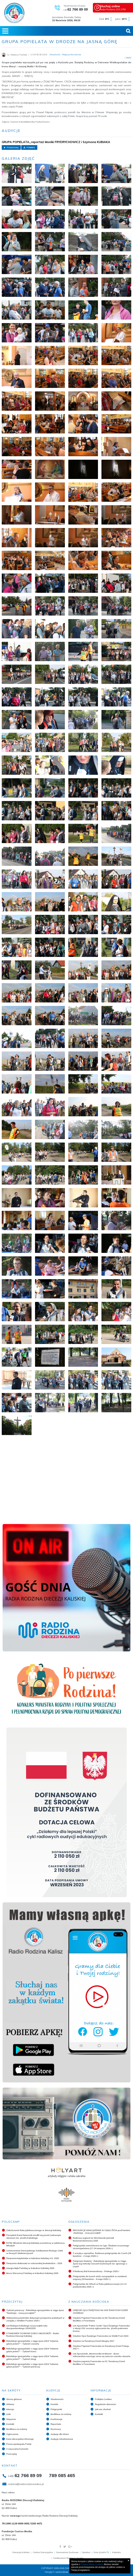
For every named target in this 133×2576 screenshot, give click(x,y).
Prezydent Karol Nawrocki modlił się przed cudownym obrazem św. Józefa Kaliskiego (33, 2236)
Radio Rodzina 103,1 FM (116, 7)
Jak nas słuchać (103, 2409)
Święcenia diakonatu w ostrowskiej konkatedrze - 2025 (34, 2263)
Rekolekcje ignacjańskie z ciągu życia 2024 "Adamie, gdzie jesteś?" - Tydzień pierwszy (32, 2365)
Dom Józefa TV (101, 2552)
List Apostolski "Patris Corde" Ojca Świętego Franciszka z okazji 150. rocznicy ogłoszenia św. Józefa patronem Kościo (101, 2328)
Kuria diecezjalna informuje (20, 2439)
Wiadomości (57, 2399)
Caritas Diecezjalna (43, 2552)
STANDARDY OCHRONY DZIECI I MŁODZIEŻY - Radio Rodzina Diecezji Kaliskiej (32, 2334)
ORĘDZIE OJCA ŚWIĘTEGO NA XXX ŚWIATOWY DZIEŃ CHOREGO (100, 2311)
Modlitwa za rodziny (16, 2429)
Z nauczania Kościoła (17, 2449)
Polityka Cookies (103, 2399)
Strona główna (14, 2399)
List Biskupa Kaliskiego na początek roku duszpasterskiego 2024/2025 (26, 2327)
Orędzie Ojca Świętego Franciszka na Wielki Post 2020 (100, 2336)
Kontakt (10, 2424)
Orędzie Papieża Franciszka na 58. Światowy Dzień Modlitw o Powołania (99, 2319)
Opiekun (86, 2552)
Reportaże (56, 2424)
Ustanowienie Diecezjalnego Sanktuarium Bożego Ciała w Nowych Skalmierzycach (34, 2252)
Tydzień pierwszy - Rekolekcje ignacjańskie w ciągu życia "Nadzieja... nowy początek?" (35, 2311)
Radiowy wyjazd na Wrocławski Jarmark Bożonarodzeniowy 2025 (93, 2239)
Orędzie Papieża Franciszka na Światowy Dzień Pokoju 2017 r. (101, 2347)
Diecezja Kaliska (20, 2552)
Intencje (10, 2409)
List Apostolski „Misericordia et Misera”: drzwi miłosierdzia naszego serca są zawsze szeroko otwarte (101, 2355)
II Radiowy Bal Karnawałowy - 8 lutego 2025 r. (96, 2271)
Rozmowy (56, 2429)
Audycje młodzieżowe (62, 2439)
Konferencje (56, 2419)
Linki (8, 2414)
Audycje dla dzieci (60, 2434)
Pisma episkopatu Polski (18, 2444)
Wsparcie (11, 2419)
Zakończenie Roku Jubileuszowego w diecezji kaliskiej (33, 2230)
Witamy (10, 2404)
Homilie (54, 2404)
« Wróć (128, 58)
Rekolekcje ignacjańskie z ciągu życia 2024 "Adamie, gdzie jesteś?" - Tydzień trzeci (32, 2350)
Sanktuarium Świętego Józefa (68, 2558)
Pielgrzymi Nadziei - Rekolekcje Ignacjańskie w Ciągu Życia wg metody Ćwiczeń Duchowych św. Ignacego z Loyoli (100, 2264)
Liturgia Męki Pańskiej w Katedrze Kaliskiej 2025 (30, 2268)
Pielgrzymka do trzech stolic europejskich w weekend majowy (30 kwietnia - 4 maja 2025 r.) (100, 2277)
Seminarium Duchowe (67, 2552)
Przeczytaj (11, 2454)
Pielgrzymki (56, 2409)
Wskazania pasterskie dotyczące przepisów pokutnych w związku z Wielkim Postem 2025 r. (35, 2319)
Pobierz (29, 147)
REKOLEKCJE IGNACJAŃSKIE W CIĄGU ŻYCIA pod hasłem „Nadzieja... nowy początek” (101, 2231)
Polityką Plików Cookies (92, 2564)
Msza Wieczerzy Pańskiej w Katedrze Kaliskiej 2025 (32, 2273)
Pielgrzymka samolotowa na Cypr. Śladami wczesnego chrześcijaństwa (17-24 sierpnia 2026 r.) (101, 2247)
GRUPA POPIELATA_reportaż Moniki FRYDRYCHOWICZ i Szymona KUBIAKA (56, 141)
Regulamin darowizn (105, 2404)
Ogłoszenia (12, 2434)
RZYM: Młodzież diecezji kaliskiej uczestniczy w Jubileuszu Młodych (35, 2244)
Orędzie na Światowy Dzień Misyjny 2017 (93, 2341)
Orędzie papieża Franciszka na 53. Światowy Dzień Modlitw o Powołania (99, 2362)
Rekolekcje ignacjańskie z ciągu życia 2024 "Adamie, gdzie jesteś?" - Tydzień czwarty (32, 2342)
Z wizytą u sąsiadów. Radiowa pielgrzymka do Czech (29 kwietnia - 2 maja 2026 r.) (102, 2254)
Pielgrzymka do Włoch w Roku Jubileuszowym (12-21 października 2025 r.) (100, 2285)
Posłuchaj (11, 147)
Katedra (116, 2552)
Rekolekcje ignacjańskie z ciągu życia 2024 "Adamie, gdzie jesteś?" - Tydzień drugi (32, 2357)
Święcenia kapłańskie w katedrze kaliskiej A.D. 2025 (32, 2258)
